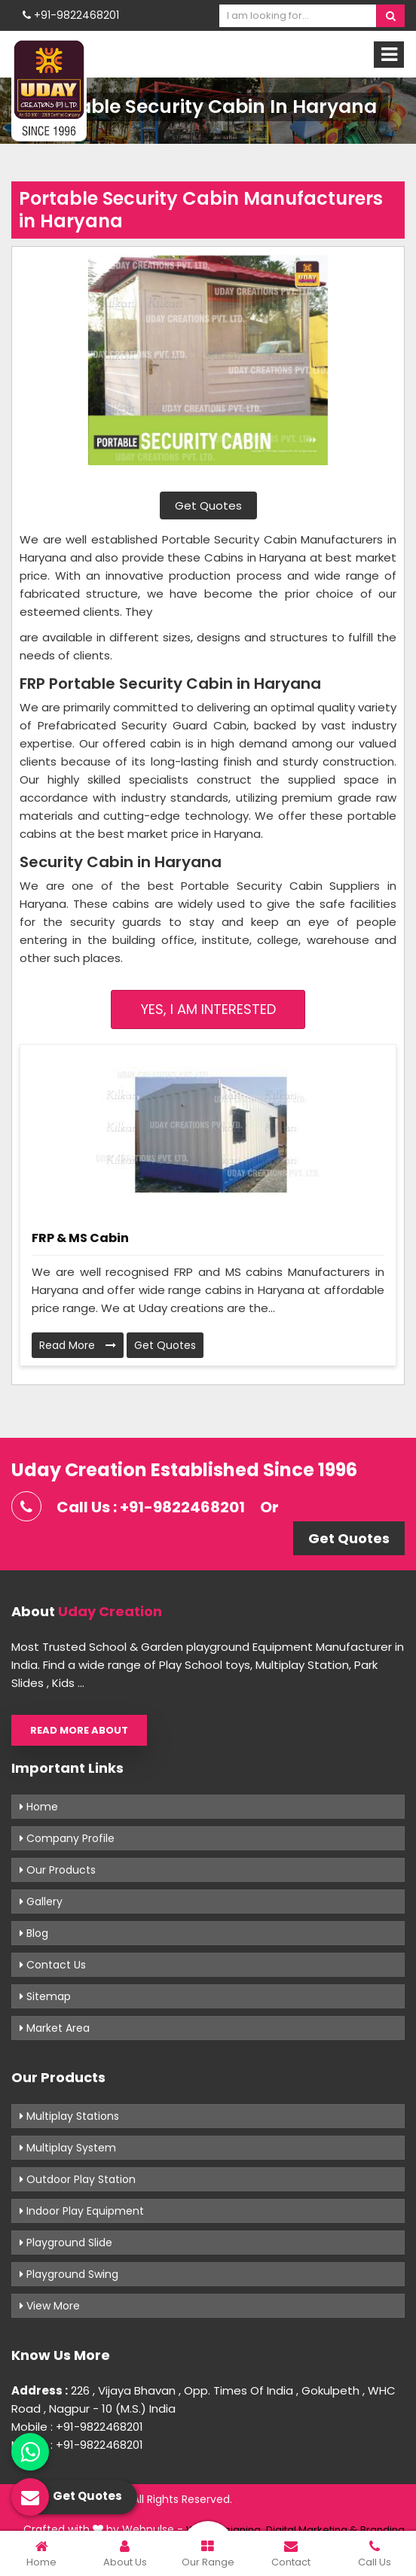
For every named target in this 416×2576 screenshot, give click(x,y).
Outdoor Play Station (78, 2179)
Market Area (55, 2028)
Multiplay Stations (69, 2116)
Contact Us (53, 1964)
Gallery (41, 1901)
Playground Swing (69, 2274)
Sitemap (45, 1996)
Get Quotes (208, 505)
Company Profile (67, 1838)
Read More (77, 1345)
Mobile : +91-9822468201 (77, 2426)
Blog (34, 1933)
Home (39, 1806)
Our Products (58, 1869)
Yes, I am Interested (208, 1009)
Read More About (79, 1730)
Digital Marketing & (311, 2530)
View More (50, 2305)
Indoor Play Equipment (82, 2210)
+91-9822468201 (71, 15)
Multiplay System (68, 2147)
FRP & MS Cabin (80, 1238)
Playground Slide (66, 2242)
